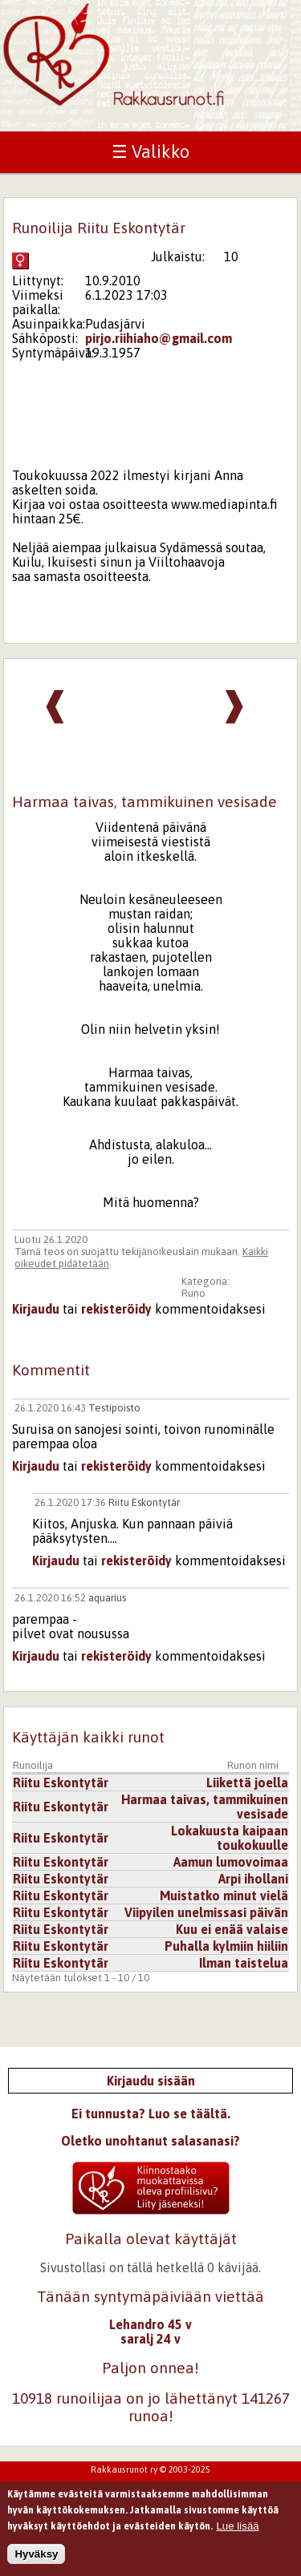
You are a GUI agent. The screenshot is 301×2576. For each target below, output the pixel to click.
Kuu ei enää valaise (232, 1929)
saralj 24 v (150, 2339)
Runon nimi (253, 1765)
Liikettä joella (247, 1782)
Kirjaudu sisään (151, 2080)
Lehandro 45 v (150, 2324)
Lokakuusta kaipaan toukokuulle (229, 1837)
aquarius (107, 1598)
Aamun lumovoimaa (230, 1862)
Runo (193, 1293)
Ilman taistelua (243, 1963)
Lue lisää (237, 2532)
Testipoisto (114, 1408)
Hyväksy (36, 2560)
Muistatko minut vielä (224, 1895)
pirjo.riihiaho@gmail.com (158, 338)
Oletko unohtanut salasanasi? (150, 2141)
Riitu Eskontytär (144, 1502)
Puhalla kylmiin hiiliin (226, 1946)
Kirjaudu (35, 1309)
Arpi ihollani (253, 1878)
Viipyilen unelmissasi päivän (206, 1912)
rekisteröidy (116, 1309)
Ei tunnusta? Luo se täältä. (150, 2113)
